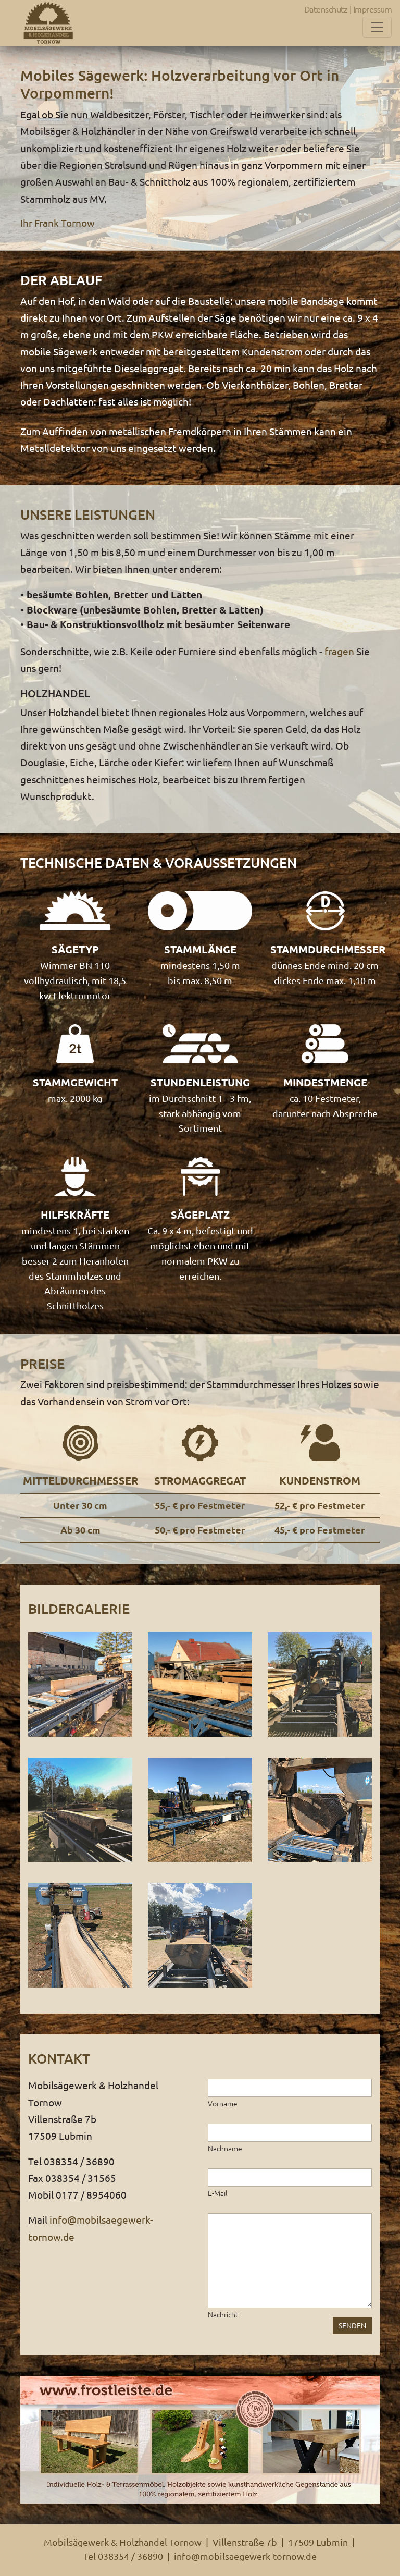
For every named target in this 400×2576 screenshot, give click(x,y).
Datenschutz (326, 9)
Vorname (223, 2103)
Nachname (225, 2148)
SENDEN (352, 2325)
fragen (339, 651)
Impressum (372, 9)
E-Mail (218, 2193)
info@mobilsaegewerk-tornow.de (245, 2555)
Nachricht (223, 2314)
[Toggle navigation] (377, 27)
